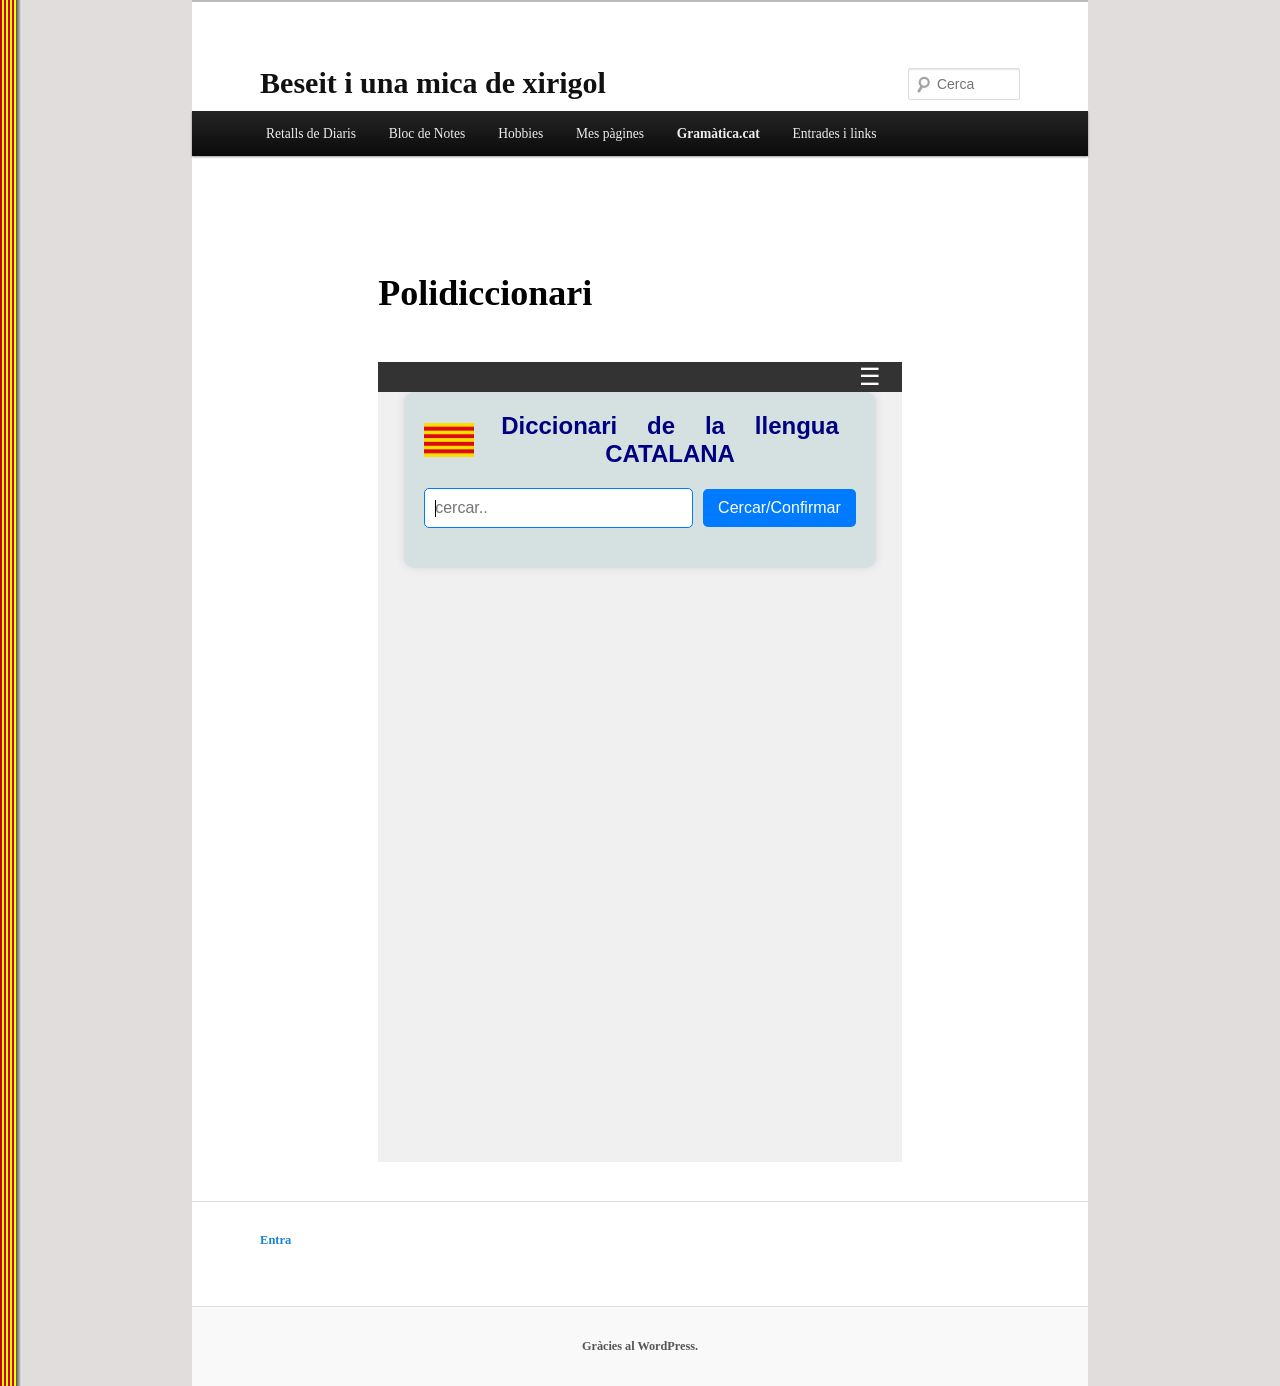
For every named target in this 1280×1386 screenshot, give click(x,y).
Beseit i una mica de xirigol (433, 82)
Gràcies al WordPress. (640, 1346)
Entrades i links (834, 133)
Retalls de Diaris (311, 133)
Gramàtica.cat (718, 133)
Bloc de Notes (427, 133)
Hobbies (520, 133)
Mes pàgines (610, 133)
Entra (275, 1240)
